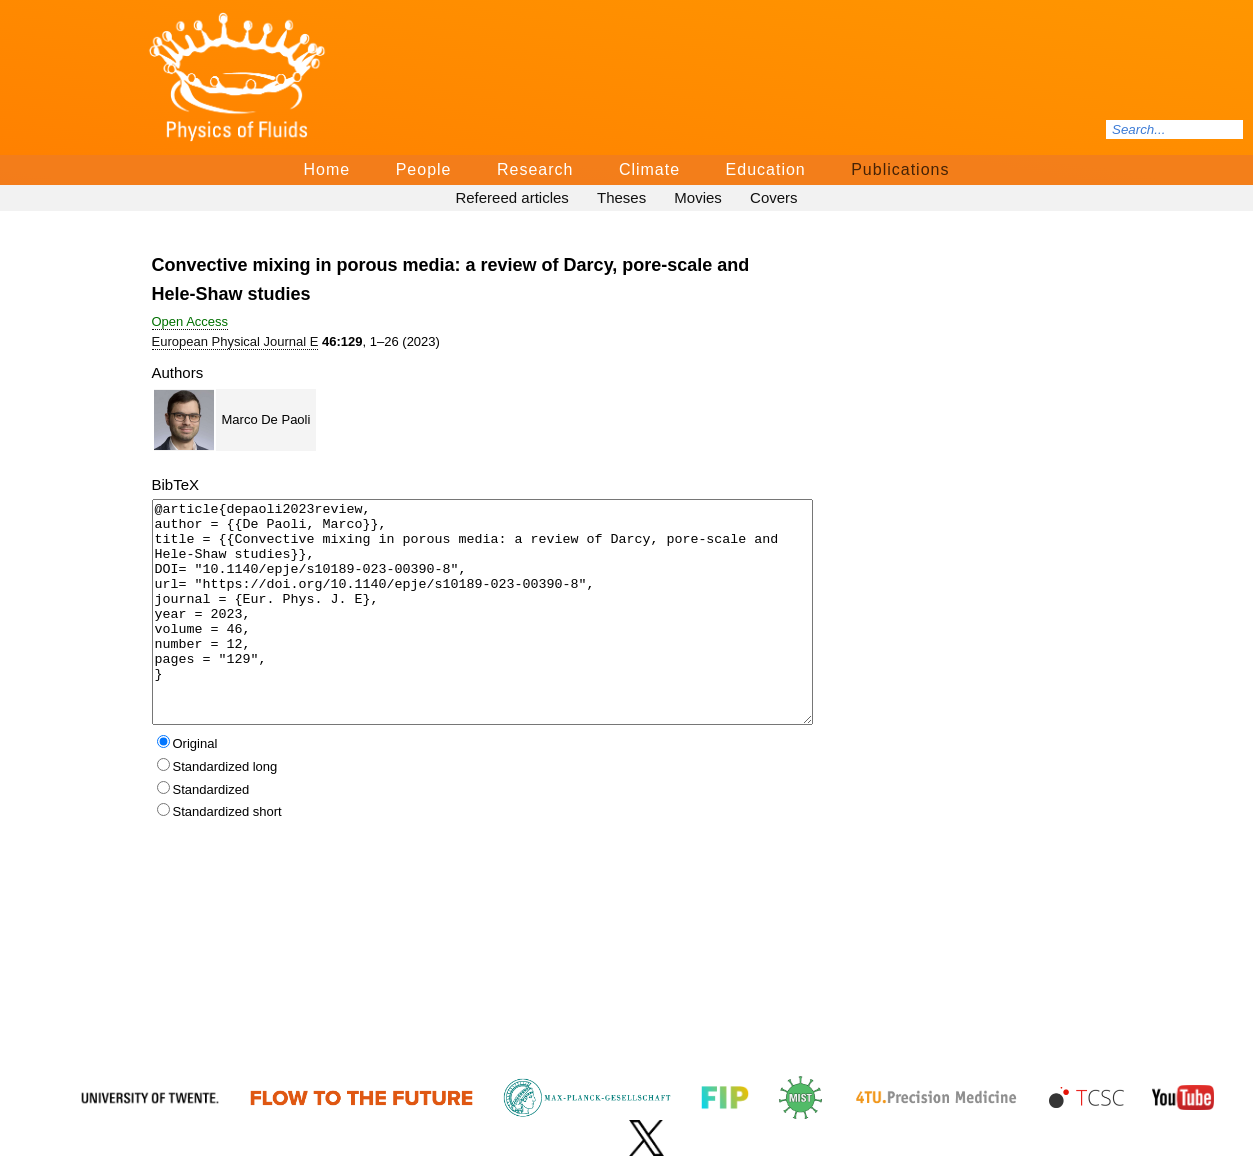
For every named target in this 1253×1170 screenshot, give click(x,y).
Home (327, 169)
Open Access (190, 321)
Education (766, 169)
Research (535, 169)
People (424, 169)
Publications (900, 169)
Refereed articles (511, 197)
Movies (698, 197)
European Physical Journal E (235, 341)
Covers (774, 197)
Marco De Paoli (266, 419)
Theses (621, 197)
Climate (649, 169)
